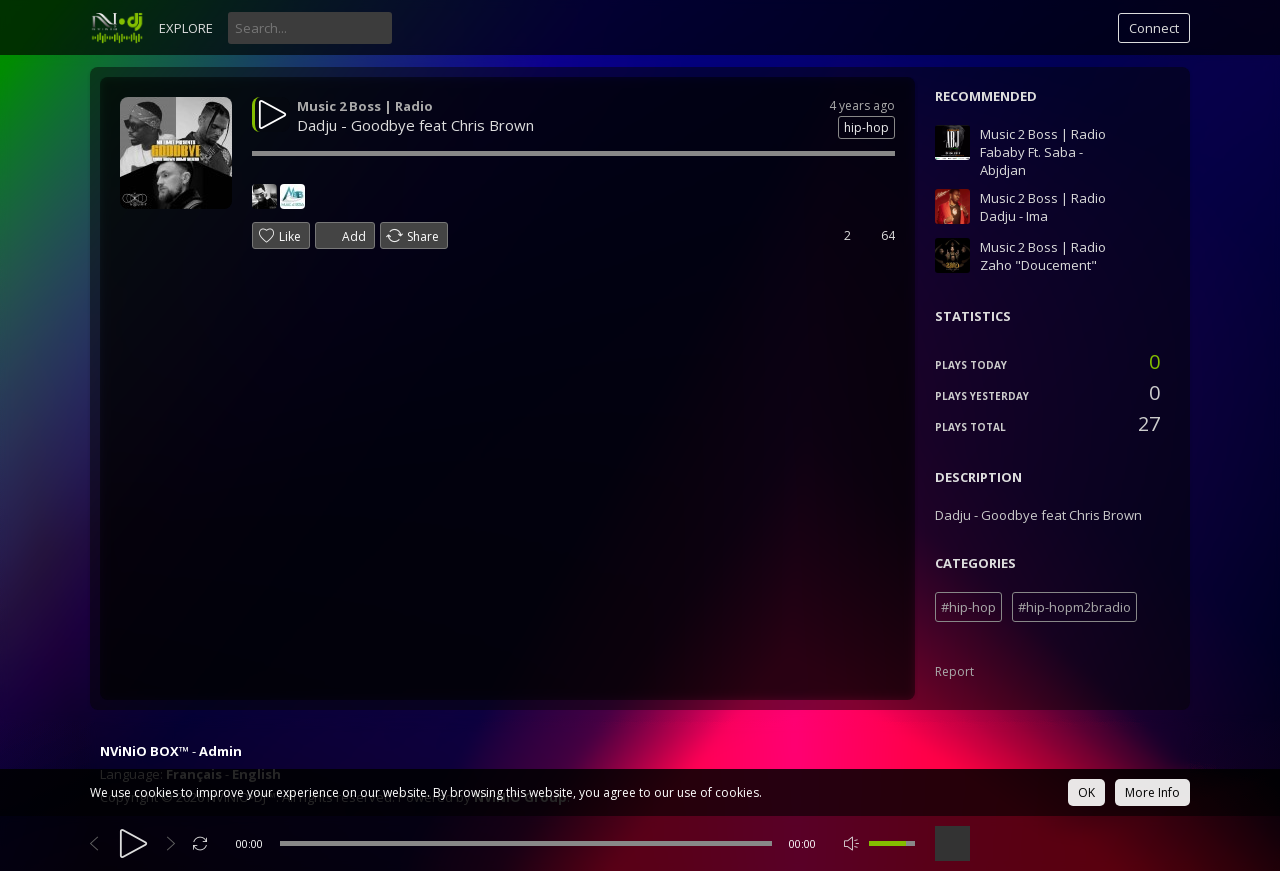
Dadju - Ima (1014, 216)
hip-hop (866, 127)
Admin (220, 751)
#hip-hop (968, 607)
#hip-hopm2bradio (1074, 607)
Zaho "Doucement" (1038, 265)
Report (954, 671)
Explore (186, 28)
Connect (1154, 28)
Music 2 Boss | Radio (365, 106)
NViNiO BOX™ (144, 751)
